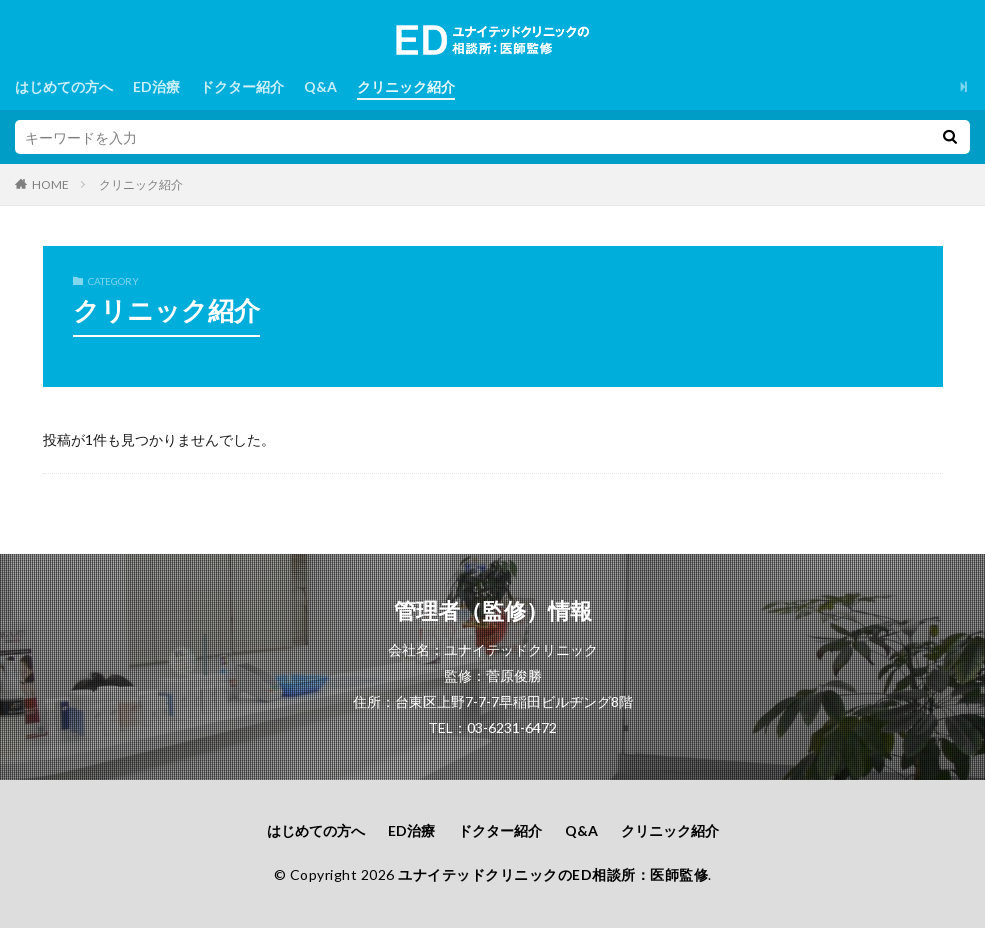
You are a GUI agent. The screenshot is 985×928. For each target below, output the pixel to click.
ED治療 (156, 86)
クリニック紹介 (406, 86)
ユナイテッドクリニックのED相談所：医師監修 (553, 874)
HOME (50, 184)
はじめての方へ (64, 86)
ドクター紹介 (242, 86)
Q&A (320, 86)
